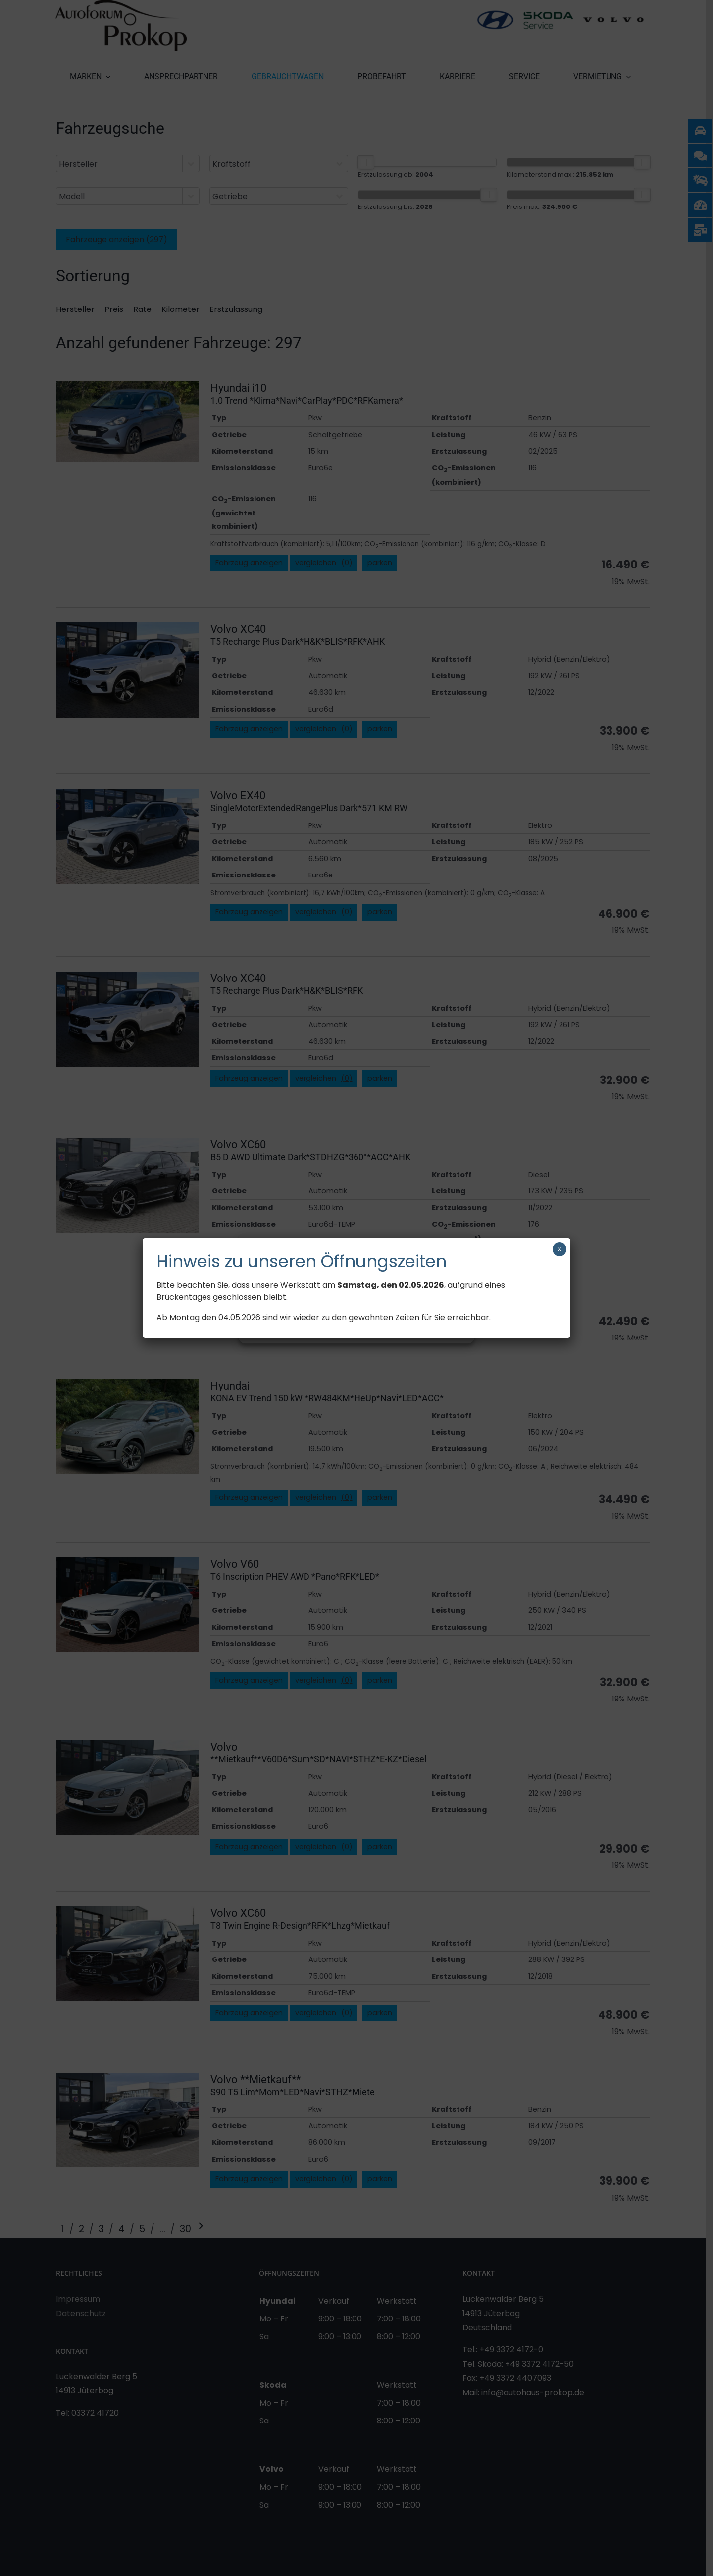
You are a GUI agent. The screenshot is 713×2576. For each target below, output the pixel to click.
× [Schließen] (559, 1249)
